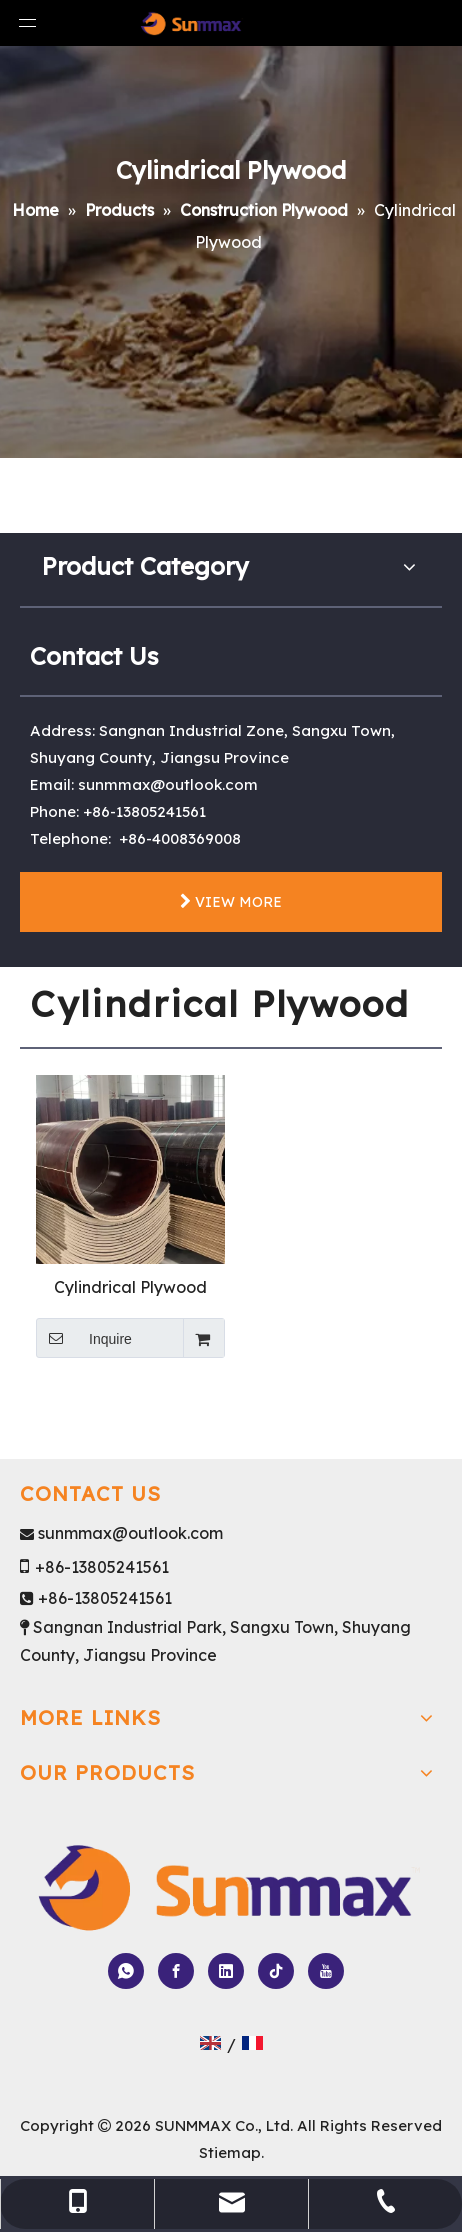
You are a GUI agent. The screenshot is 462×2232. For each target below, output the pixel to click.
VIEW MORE (231, 902)
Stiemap (230, 2152)
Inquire (84, 1338)
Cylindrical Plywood (130, 1287)
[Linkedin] (226, 1971)
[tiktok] (276, 1971)
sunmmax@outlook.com (168, 784)
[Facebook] (176, 1971)
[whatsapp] (126, 1971)
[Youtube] (326, 1971)
